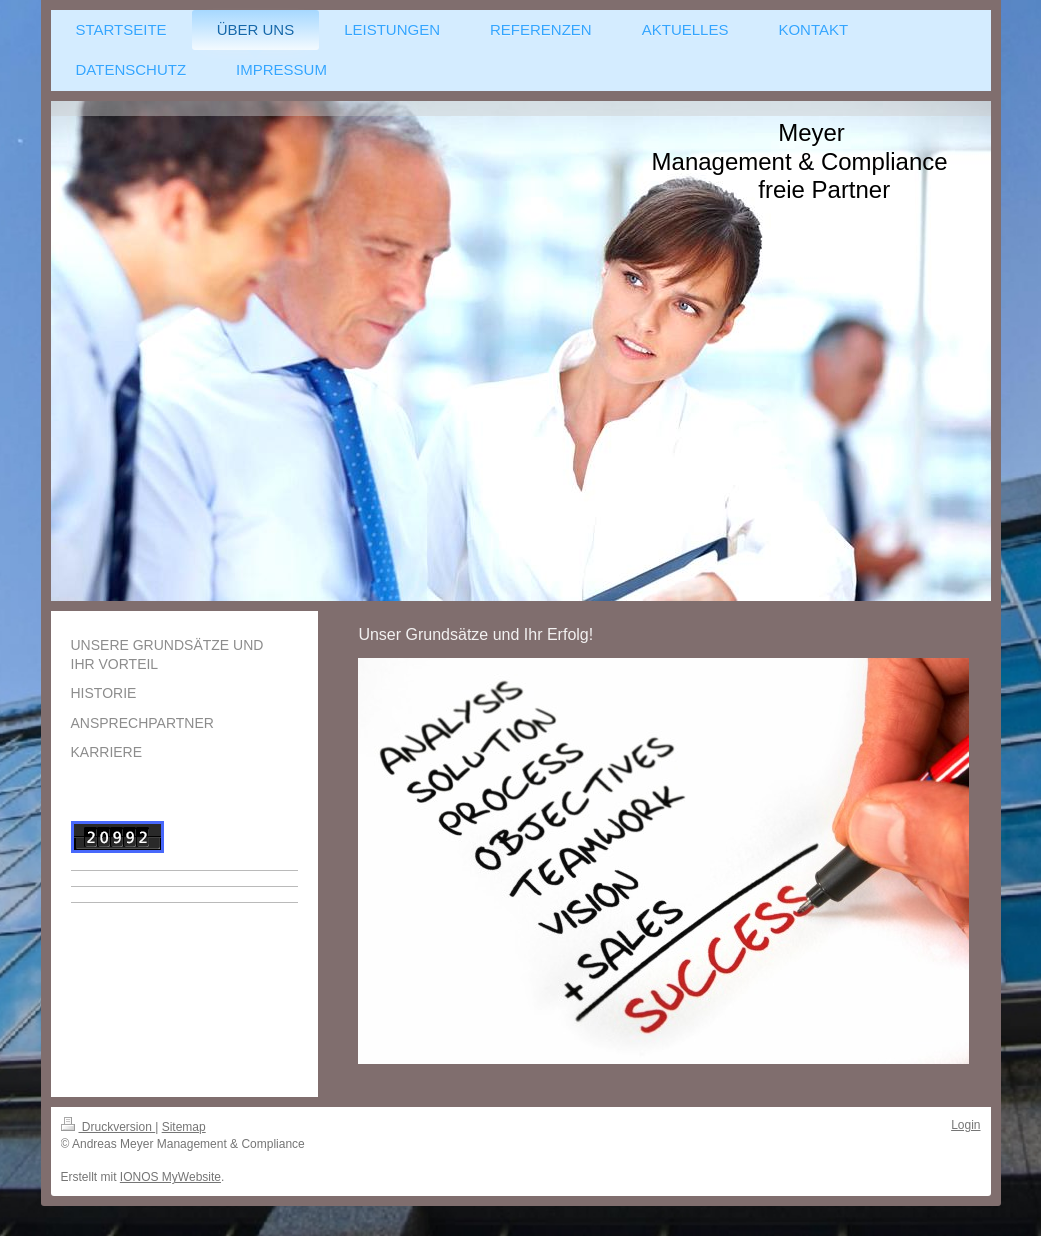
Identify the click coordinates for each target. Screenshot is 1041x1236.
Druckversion (108, 1127)
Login (965, 1125)
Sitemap (184, 1127)
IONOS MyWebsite (170, 1177)
